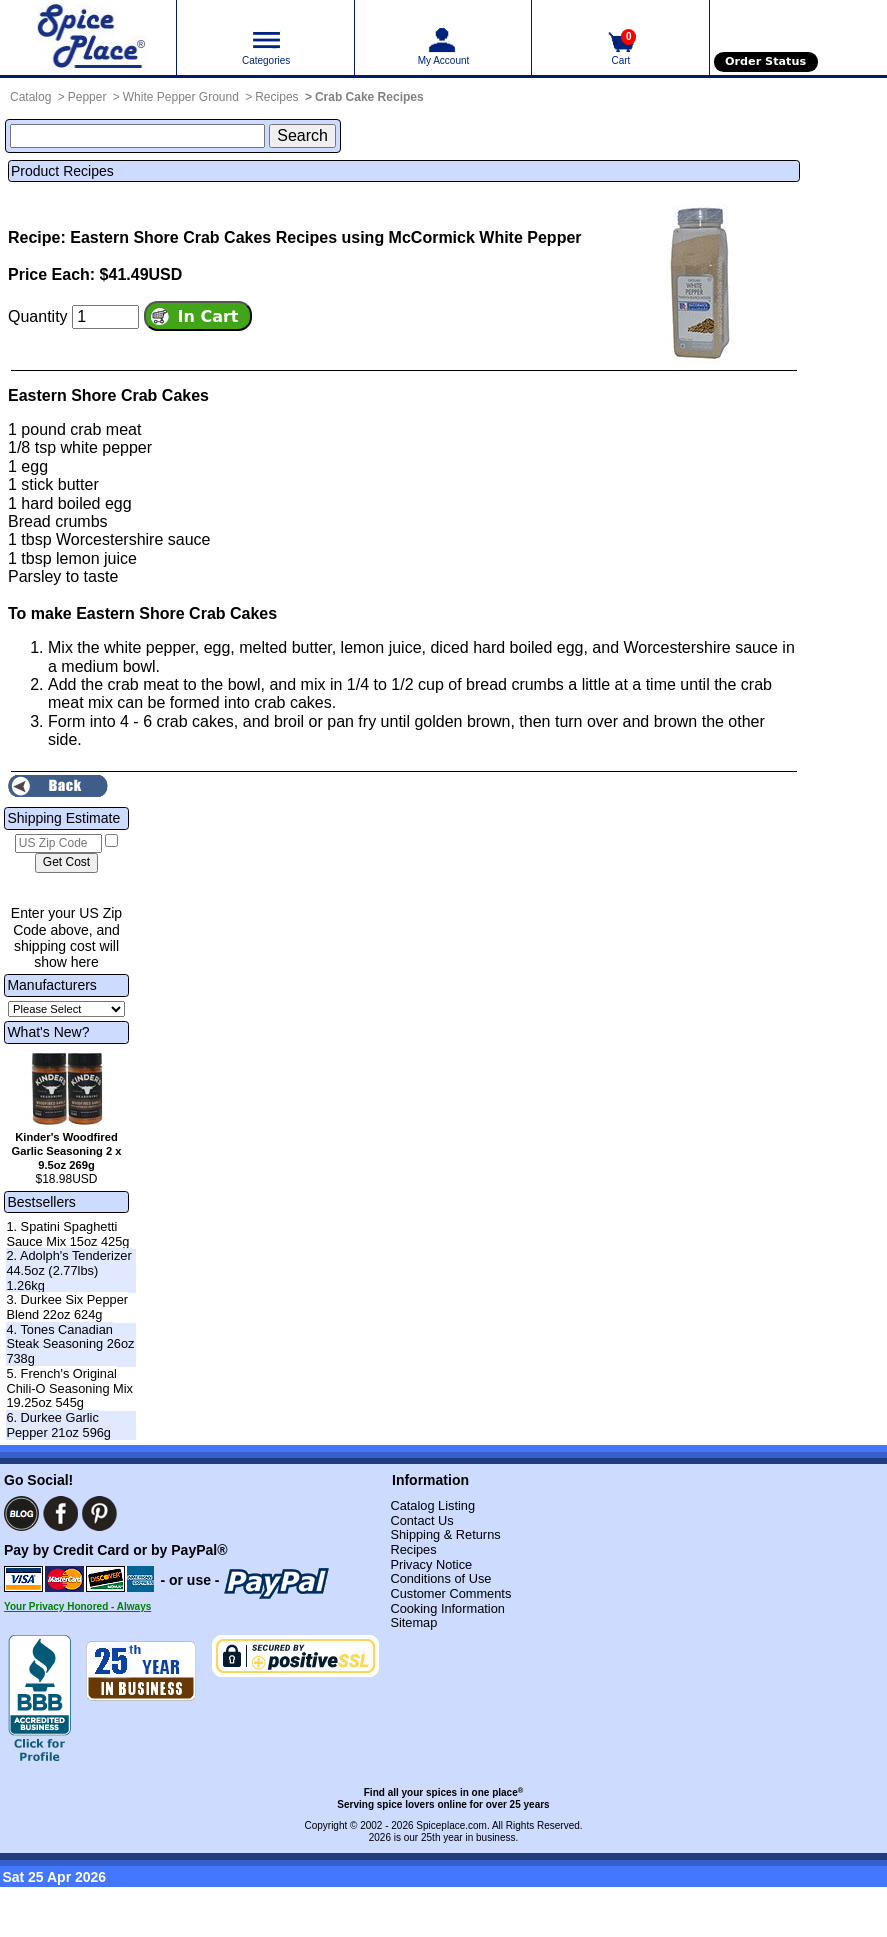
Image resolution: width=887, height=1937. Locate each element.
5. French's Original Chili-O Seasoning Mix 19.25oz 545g (69, 1388)
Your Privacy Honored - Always (77, 1606)
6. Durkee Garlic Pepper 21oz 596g (58, 1425)
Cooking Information (447, 1608)
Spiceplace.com (451, 1825)
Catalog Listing (432, 1505)
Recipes (276, 97)
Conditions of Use (440, 1578)
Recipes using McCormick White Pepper (429, 237)
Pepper (87, 97)
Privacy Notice (431, 1564)
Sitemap (413, 1622)
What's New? (48, 1032)
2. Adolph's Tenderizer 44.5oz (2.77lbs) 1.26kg (68, 1270)
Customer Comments (450, 1593)
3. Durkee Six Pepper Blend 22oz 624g (67, 1307)
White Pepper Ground (181, 97)
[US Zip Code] (58, 844)
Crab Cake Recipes (369, 97)
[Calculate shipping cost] (66, 863)
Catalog (30, 97)
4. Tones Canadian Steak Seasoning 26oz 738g (70, 1344)
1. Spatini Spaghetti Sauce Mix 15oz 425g (67, 1234)
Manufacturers (51, 985)
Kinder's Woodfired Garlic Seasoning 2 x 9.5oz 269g (66, 1151)
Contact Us (421, 1520)
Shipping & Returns (445, 1534)
